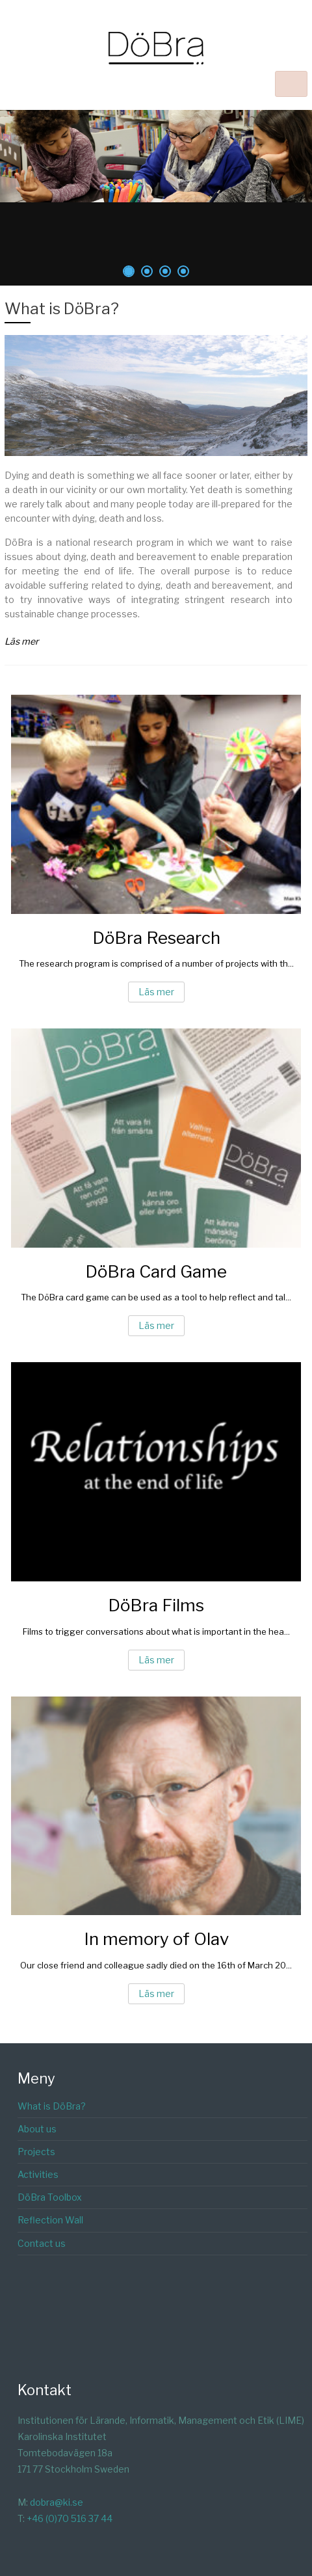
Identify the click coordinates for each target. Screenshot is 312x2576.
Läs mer (156, 991)
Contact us (42, 2243)
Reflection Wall (50, 2219)
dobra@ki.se (56, 2502)
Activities (38, 2174)
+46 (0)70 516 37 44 (69, 2518)
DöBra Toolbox (50, 2197)
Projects (36, 2151)
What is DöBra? (62, 308)
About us (37, 2128)
